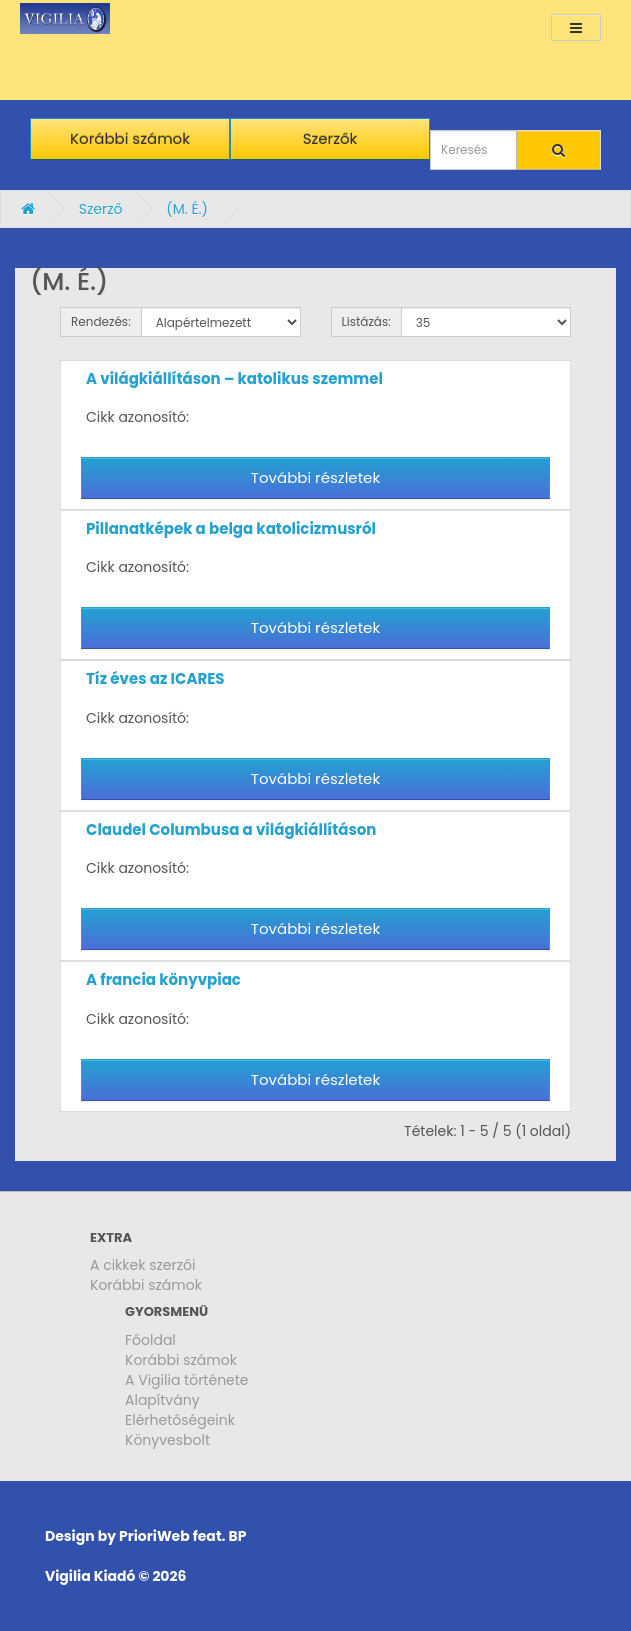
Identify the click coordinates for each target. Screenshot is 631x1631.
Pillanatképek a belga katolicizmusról (231, 528)
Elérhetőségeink (180, 1420)
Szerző (101, 209)
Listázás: (366, 321)
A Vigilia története (187, 1380)
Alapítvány (162, 1400)
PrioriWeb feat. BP (182, 1536)
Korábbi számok (146, 1285)
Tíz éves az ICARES (155, 678)
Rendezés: (101, 321)
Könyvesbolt (167, 1440)
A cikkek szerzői (143, 1265)
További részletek (315, 477)
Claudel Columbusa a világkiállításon (231, 829)
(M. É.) (187, 209)
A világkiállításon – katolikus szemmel (234, 378)
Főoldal (150, 1340)
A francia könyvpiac (163, 979)
